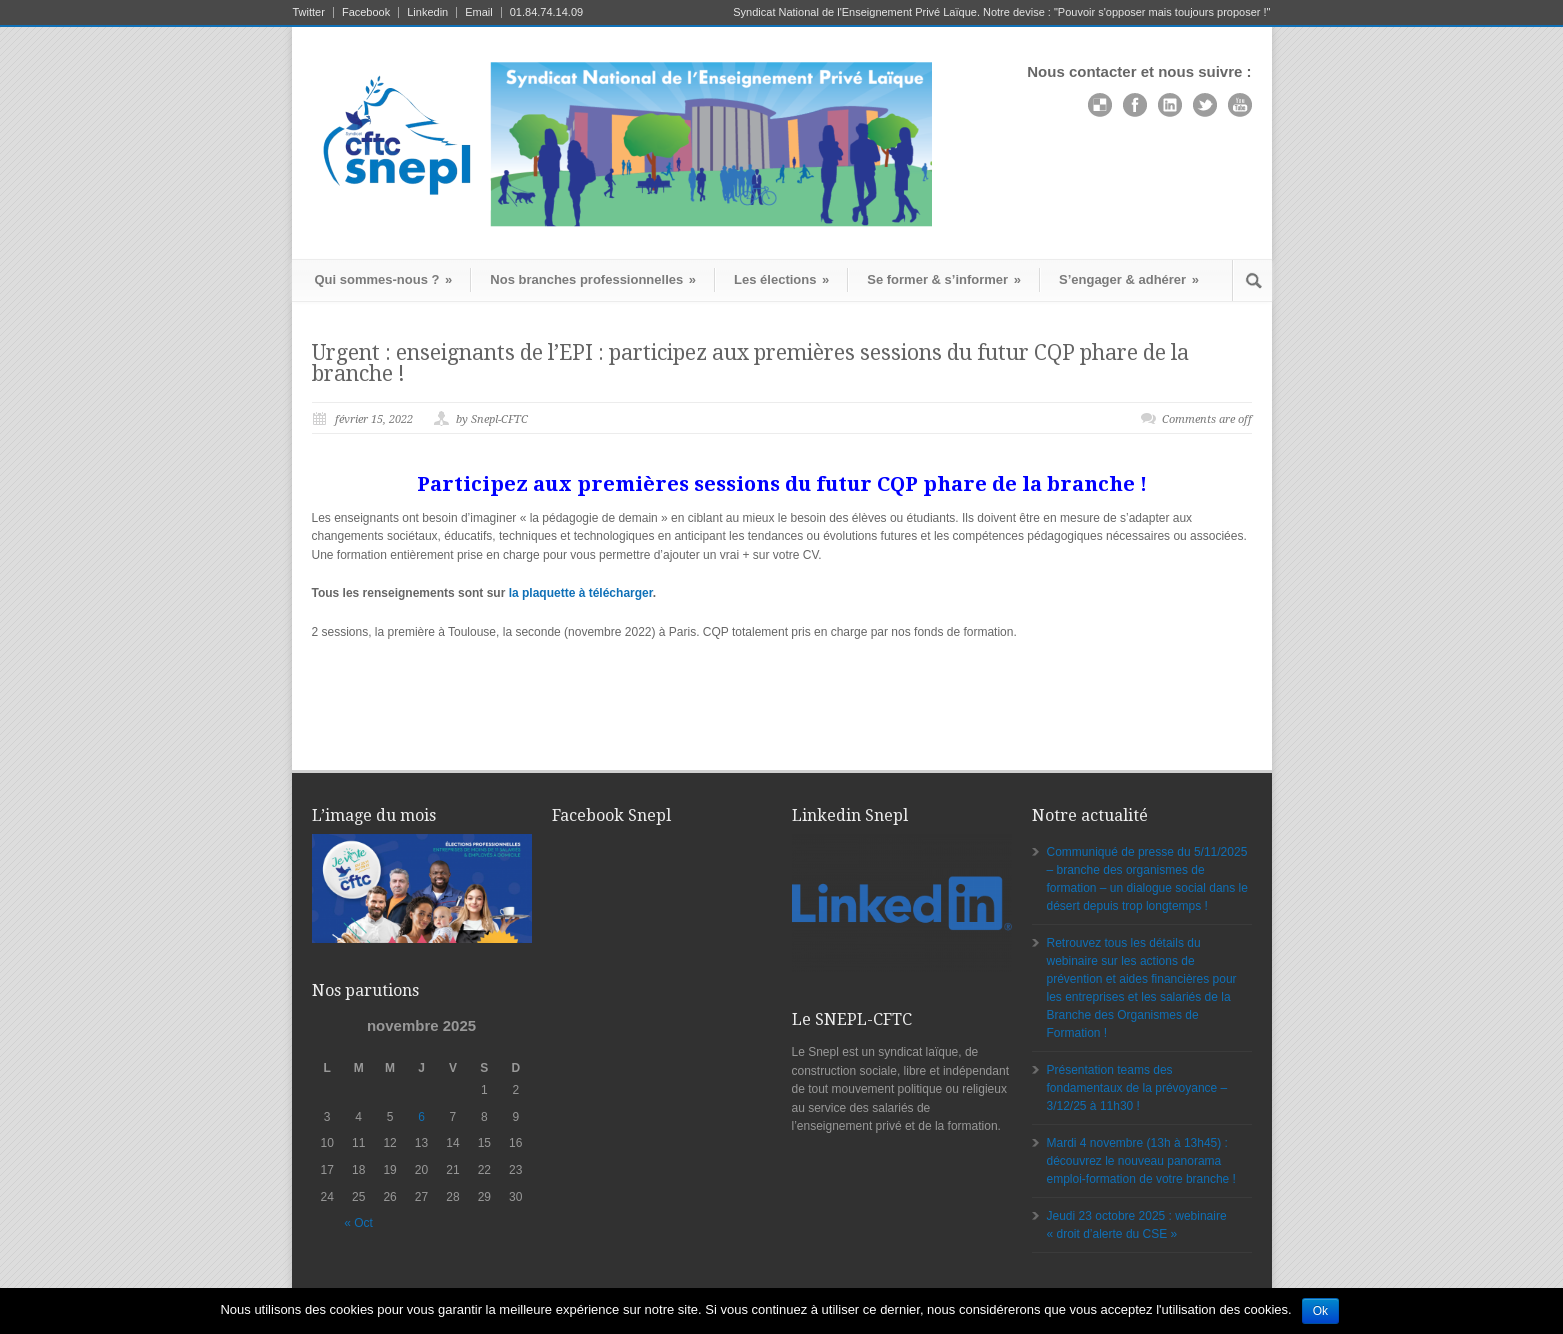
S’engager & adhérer (1129, 279)
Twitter (309, 12)
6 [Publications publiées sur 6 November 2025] (421, 1117)
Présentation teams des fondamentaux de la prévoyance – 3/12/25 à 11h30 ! (1137, 1088)
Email (479, 12)
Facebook (366, 12)
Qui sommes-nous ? (384, 279)
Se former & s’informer (944, 279)
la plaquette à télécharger (581, 593)
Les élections (781, 279)
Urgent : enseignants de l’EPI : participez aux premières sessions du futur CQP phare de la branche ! (750, 363)
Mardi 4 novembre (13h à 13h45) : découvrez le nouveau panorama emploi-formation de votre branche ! (1141, 1161)
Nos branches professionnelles (593, 279)
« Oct (358, 1223)
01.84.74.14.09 (546, 12)
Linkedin (427, 12)
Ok (1320, 1311)
